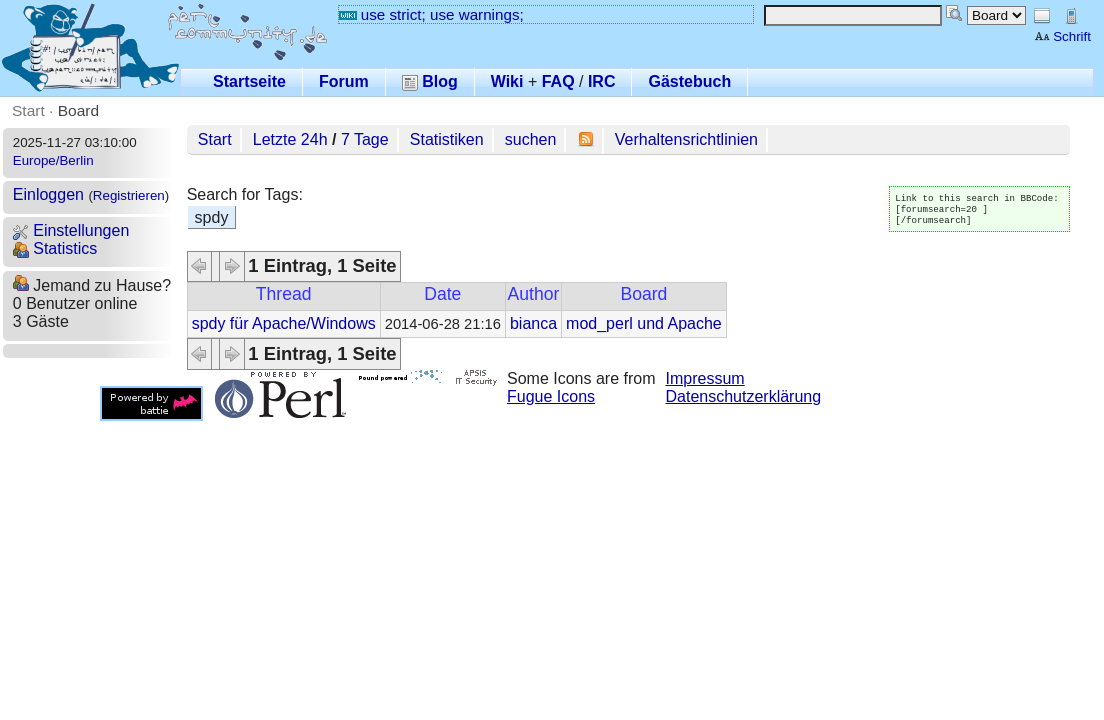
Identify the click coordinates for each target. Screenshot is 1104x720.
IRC (602, 81)
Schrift (1062, 36)
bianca (533, 323)
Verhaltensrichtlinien (686, 139)
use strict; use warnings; (431, 14)
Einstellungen (71, 230)
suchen (531, 139)
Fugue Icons (551, 396)
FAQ (558, 81)
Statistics (55, 248)
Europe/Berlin (53, 160)
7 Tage (365, 139)
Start (28, 110)
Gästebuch (689, 81)
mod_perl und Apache (644, 323)
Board (78, 110)
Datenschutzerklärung (744, 396)
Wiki (507, 81)
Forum (344, 81)
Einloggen (48, 194)
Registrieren (129, 195)
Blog (430, 81)
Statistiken (447, 139)
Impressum (705, 378)
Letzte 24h (290, 139)
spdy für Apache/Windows (284, 323)
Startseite (249, 81)
